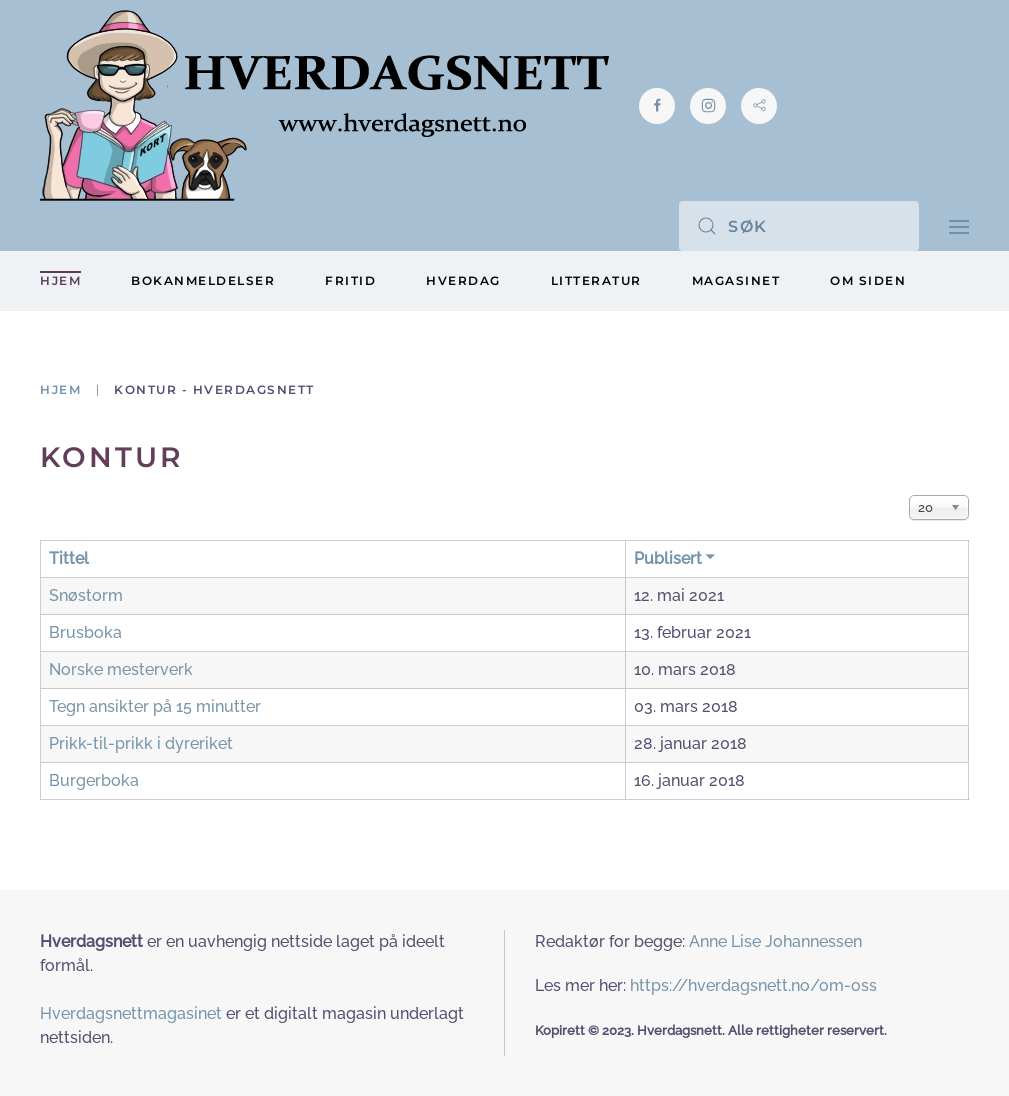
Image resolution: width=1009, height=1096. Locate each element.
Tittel (69, 558)
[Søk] (799, 226)
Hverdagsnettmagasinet (131, 1013)
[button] (959, 225)
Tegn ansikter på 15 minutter (155, 706)
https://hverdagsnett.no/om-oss (753, 985)
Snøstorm (86, 595)
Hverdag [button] (463, 280)
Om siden (868, 280)
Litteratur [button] (596, 280)
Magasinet (736, 280)
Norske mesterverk (121, 669)
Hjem (60, 280)
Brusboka (85, 632)
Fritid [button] (350, 280)
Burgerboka (94, 780)
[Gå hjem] (324, 105)
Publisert (675, 558)
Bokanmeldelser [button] (203, 280)
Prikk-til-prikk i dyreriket (141, 743)
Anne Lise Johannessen (775, 941)
